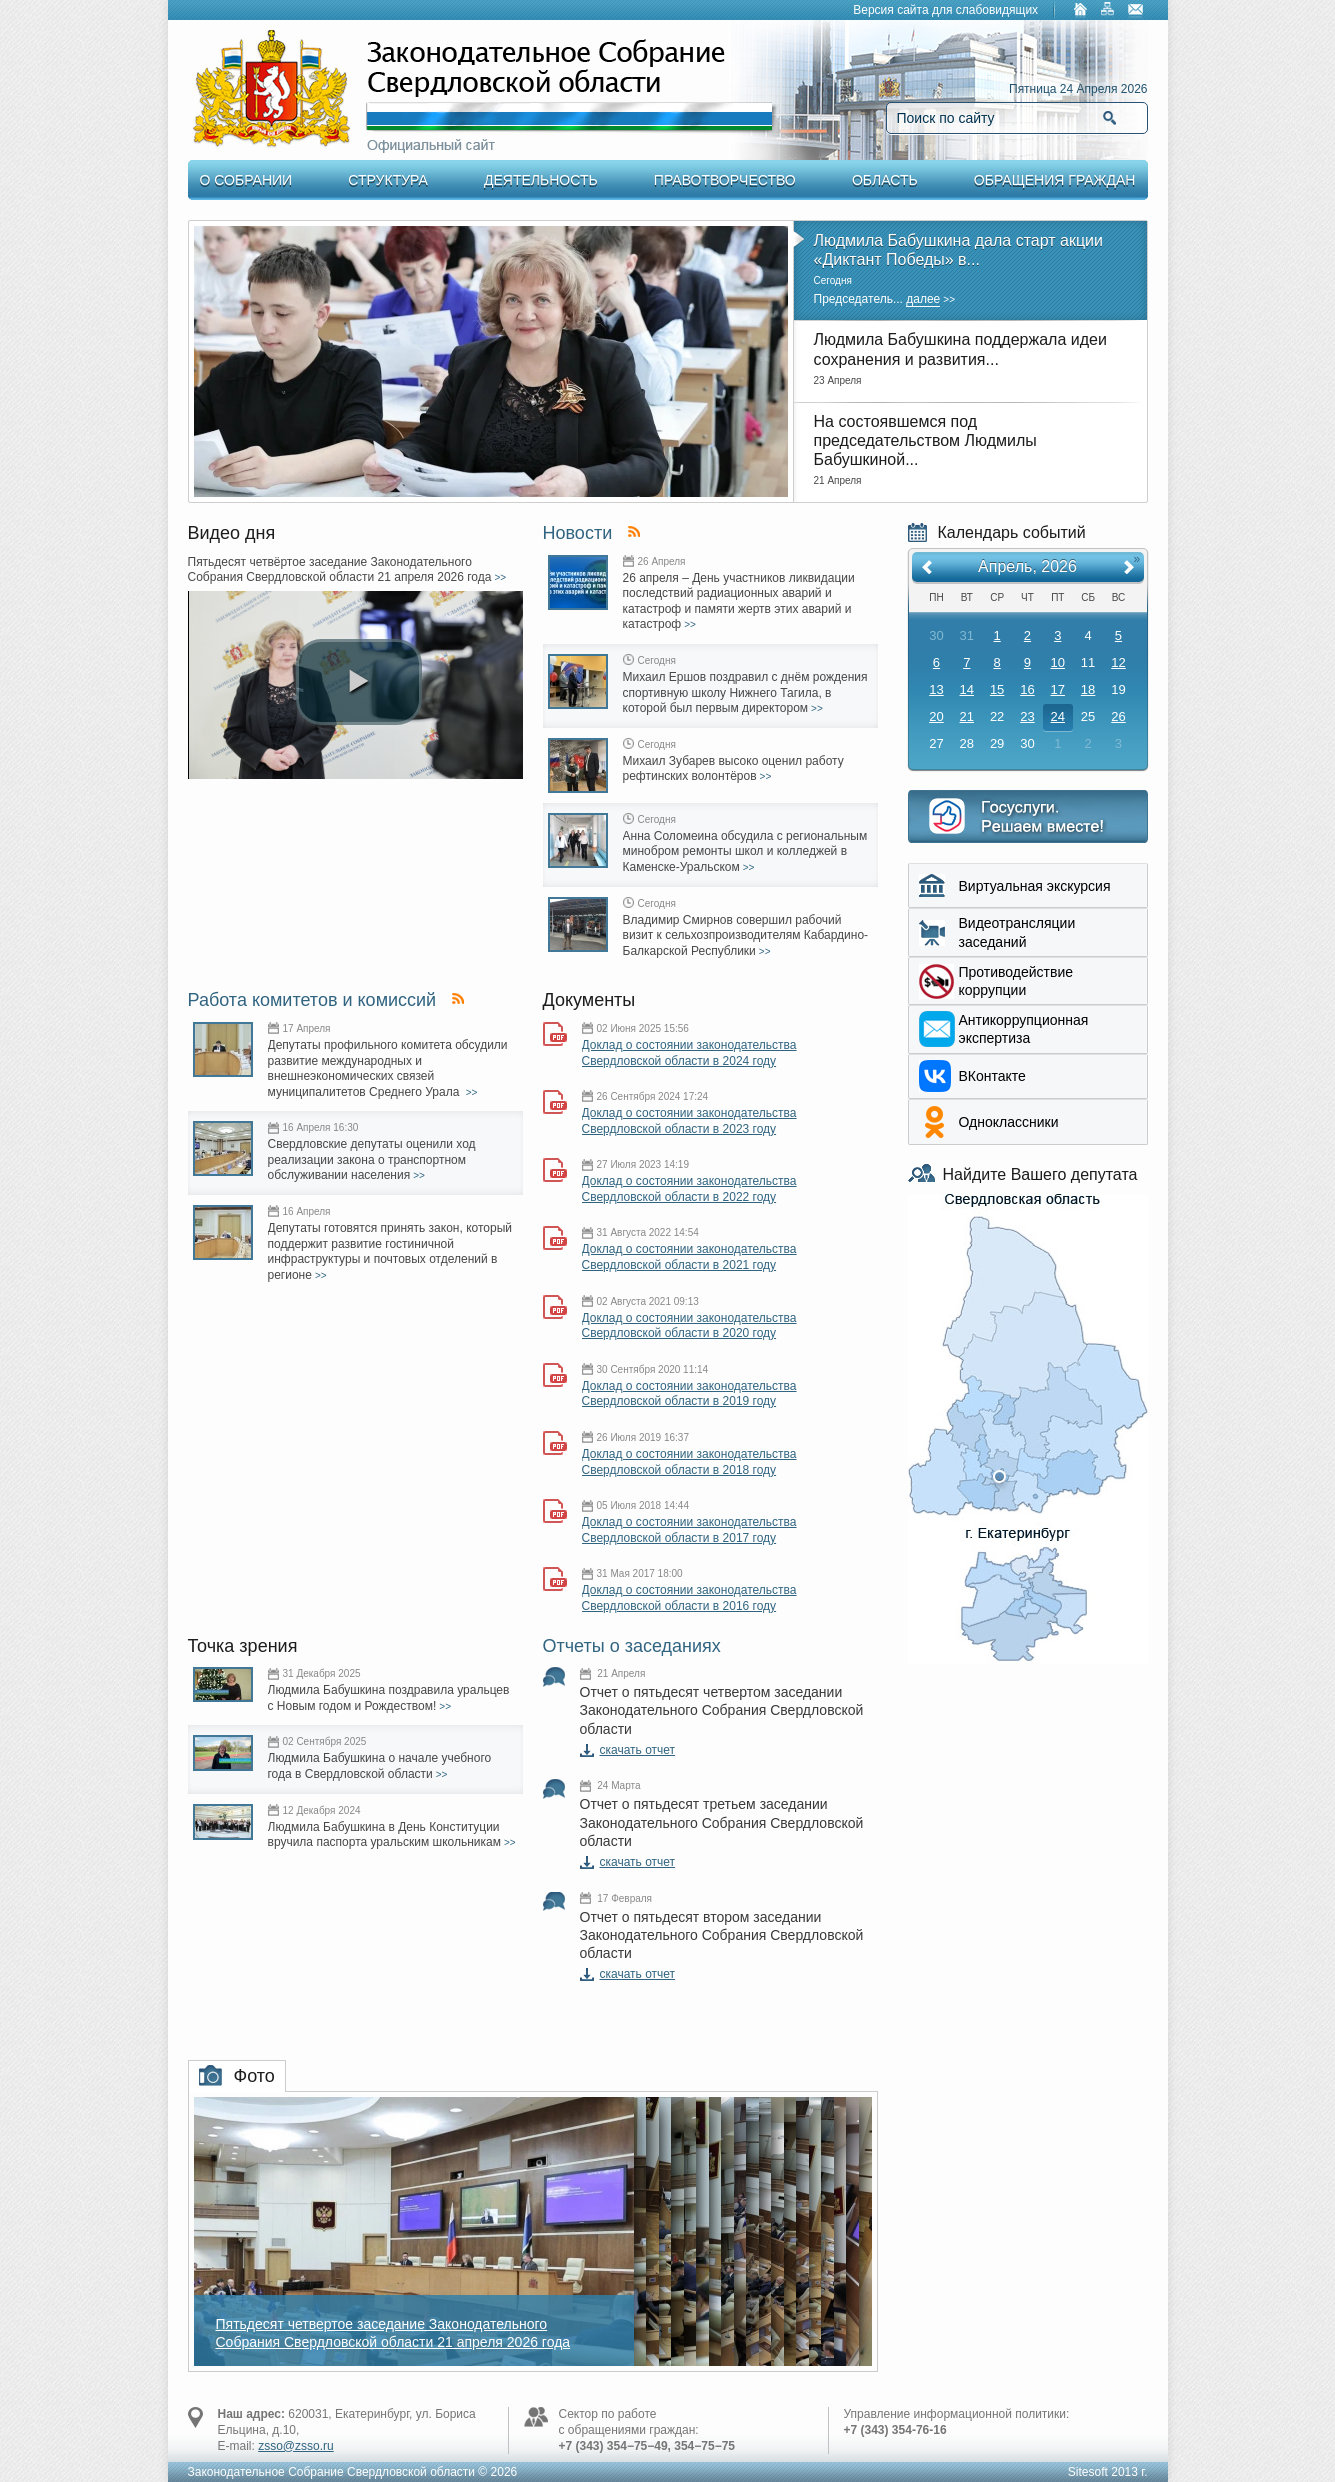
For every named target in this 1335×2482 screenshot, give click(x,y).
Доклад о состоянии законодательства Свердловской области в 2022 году (689, 1189)
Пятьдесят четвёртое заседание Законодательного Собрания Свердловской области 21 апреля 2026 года (340, 570)
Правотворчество (725, 180)
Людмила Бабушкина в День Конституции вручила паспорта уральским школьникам (384, 1835)
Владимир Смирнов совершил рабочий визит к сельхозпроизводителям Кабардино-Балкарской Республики (746, 935)
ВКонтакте (992, 1076)
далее (923, 299)
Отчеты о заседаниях (632, 1646)
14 (967, 689)
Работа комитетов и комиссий (312, 1000)
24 (1058, 716)
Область (885, 180)
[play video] (359, 682)
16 (1027, 689)
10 (1058, 662)
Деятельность (541, 180)
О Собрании (246, 180)
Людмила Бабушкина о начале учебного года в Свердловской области (380, 1766)
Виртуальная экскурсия (1035, 886)
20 (936, 716)
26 (1118, 716)
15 (997, 689)
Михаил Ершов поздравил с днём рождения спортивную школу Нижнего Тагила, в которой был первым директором (745, 692)
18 (1088, 689)
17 (1058, 689)
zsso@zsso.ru (296, 2446)
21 (967, 716)
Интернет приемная (1028, 816)
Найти (1109, 118)
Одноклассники (1009, 1122)
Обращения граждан (1055, 180)
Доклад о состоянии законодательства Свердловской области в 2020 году (689, 1326)
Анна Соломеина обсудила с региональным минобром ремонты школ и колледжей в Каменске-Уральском (745, 851)
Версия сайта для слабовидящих (945, 10)
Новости (578, 533)
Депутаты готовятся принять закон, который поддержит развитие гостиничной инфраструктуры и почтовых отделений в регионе (390, 1251)
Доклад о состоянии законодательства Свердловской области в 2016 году (689, 1598)
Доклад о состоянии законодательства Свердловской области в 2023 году (689, 1121)
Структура (387, 180)
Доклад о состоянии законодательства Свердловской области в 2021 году (689, 1257)
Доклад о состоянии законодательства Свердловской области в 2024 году (689, 1053)
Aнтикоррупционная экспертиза (1024, 1029)
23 (1027, 716)
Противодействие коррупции (1016, 981)
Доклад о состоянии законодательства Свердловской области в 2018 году (689, 1462)
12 (1118, 662)
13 (936, 689)
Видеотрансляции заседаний (1017, 932)
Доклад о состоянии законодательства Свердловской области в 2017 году (689, 1530)
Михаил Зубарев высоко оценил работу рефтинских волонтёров (733, 769)
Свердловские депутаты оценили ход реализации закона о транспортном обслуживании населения (372, 1159)
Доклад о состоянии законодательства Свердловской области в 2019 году (689, 1394)
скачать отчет (638, 1750)
